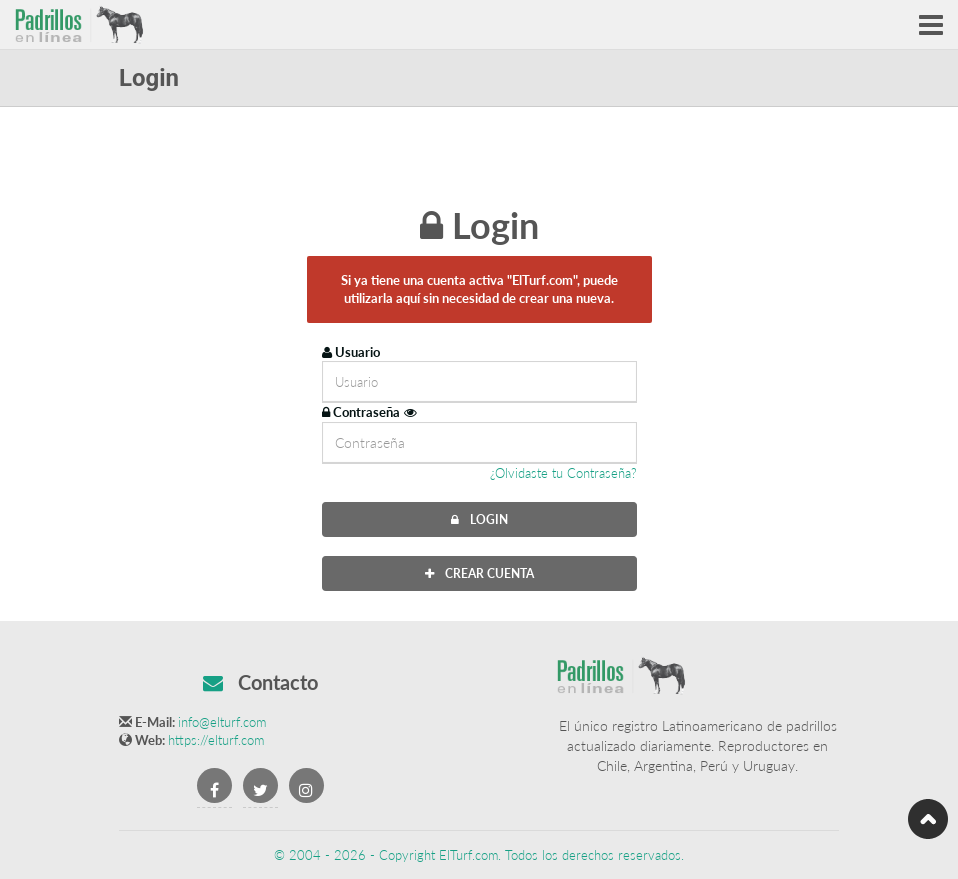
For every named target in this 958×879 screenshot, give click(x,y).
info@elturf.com (222, 722)
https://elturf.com (216, 740)
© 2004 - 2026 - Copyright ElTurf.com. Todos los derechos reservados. (479, 855)
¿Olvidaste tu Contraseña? (563, 473)
